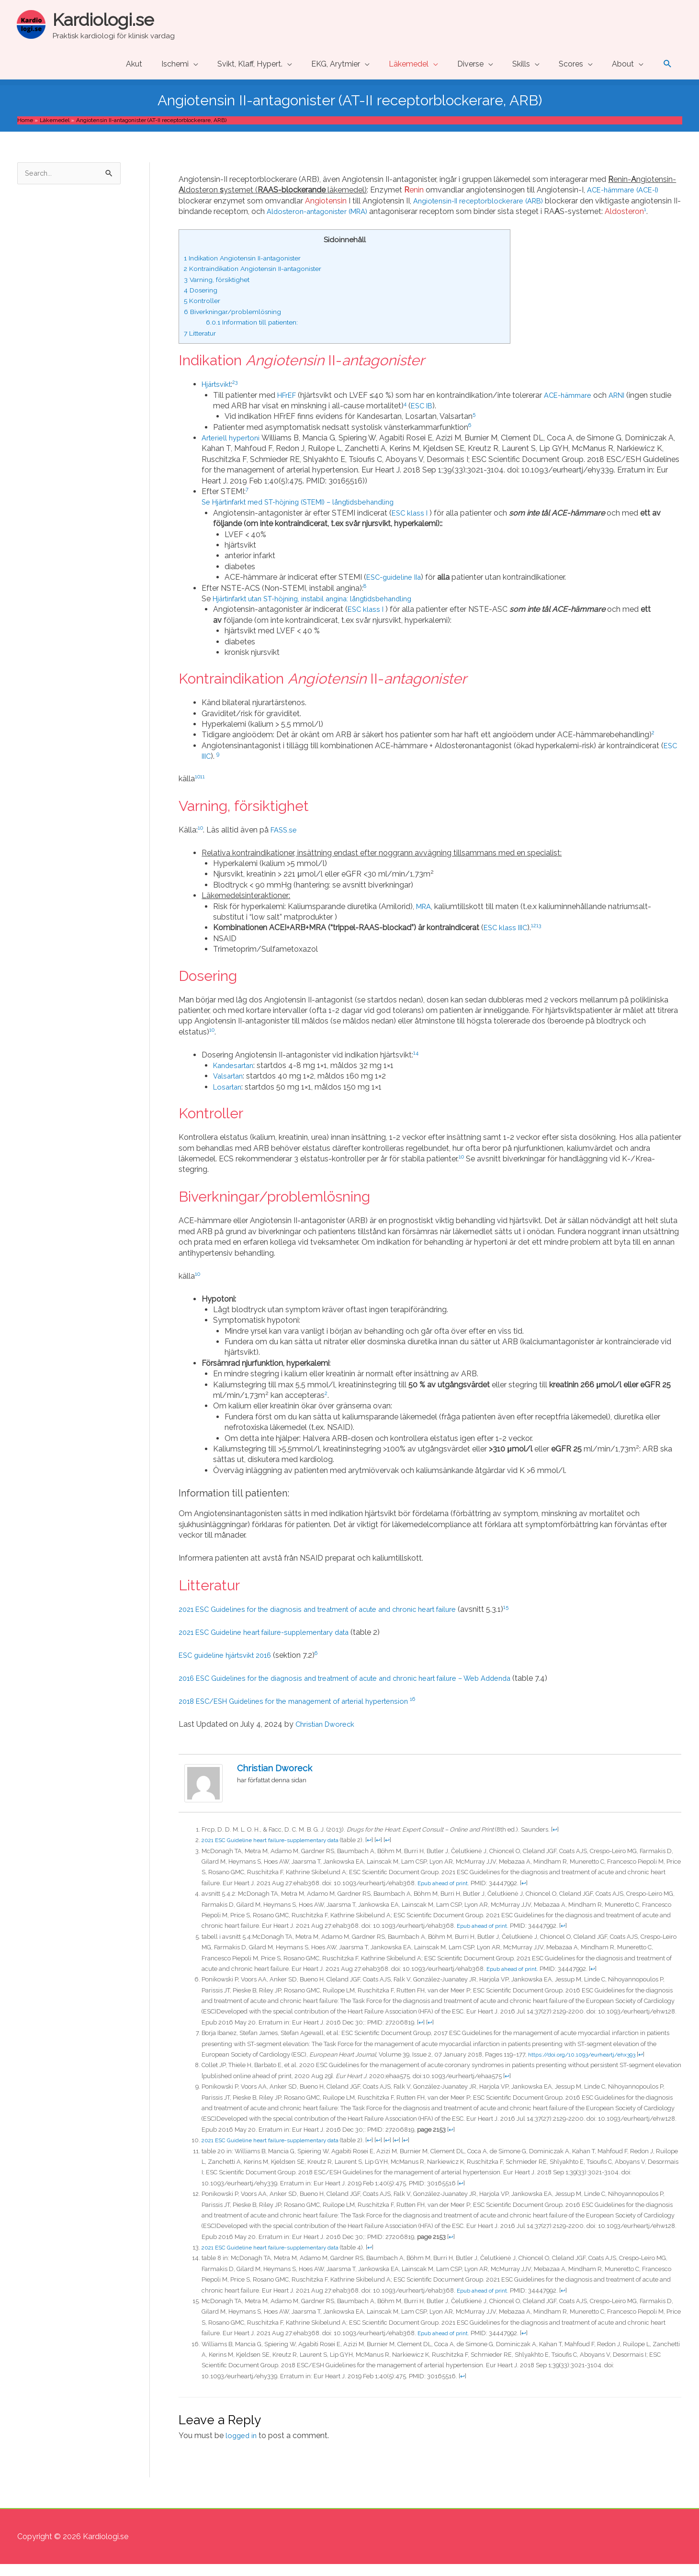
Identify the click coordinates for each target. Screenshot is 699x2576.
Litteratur (202, 344)
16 (434, 1710)
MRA (424, 917)
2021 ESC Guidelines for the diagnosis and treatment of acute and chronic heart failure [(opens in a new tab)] (330, 1620)
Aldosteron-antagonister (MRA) (372, 212)
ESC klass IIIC (507, 939)
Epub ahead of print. (446, 1894)
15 (532, 1618)
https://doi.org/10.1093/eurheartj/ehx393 (588, 2066)
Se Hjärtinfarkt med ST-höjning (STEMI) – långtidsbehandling (309, 513)
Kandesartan (235, 1077)
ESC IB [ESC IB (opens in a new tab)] (446, 417)
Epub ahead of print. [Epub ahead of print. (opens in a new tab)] (446, 2345)
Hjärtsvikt (218, 396)
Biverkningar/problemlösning (237, 323)
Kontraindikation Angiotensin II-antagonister (262, 280)
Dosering (202, 302)
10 (198, 788)
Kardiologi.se (110, 19)
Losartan (229, 1098)
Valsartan (229, 1087)
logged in (242, 2447)
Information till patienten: (257, 334)
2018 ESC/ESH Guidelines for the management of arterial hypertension (305, 1712)
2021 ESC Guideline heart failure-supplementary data (277, 1852)
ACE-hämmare (573, 406)
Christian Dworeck (327, 1735)
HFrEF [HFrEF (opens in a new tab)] (288, 406)
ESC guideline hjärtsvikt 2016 (229, 1666)
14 (415, 1064)
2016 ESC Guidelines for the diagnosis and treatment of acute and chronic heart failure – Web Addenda (360, 1689)
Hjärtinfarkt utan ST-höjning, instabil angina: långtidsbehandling (323, 610)
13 (543, 937)
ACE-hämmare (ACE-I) (627, 191)
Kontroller (204, 312)
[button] (668, 65)
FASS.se (285, 841)
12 (538, 937)
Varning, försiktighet (220, 291)
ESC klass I (412, 524)
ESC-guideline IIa (396, 589)
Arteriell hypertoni (233, 449)
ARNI (626, 406)
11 (203, 788)
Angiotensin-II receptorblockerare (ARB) (483, 201)
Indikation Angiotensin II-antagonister (250, 269)
